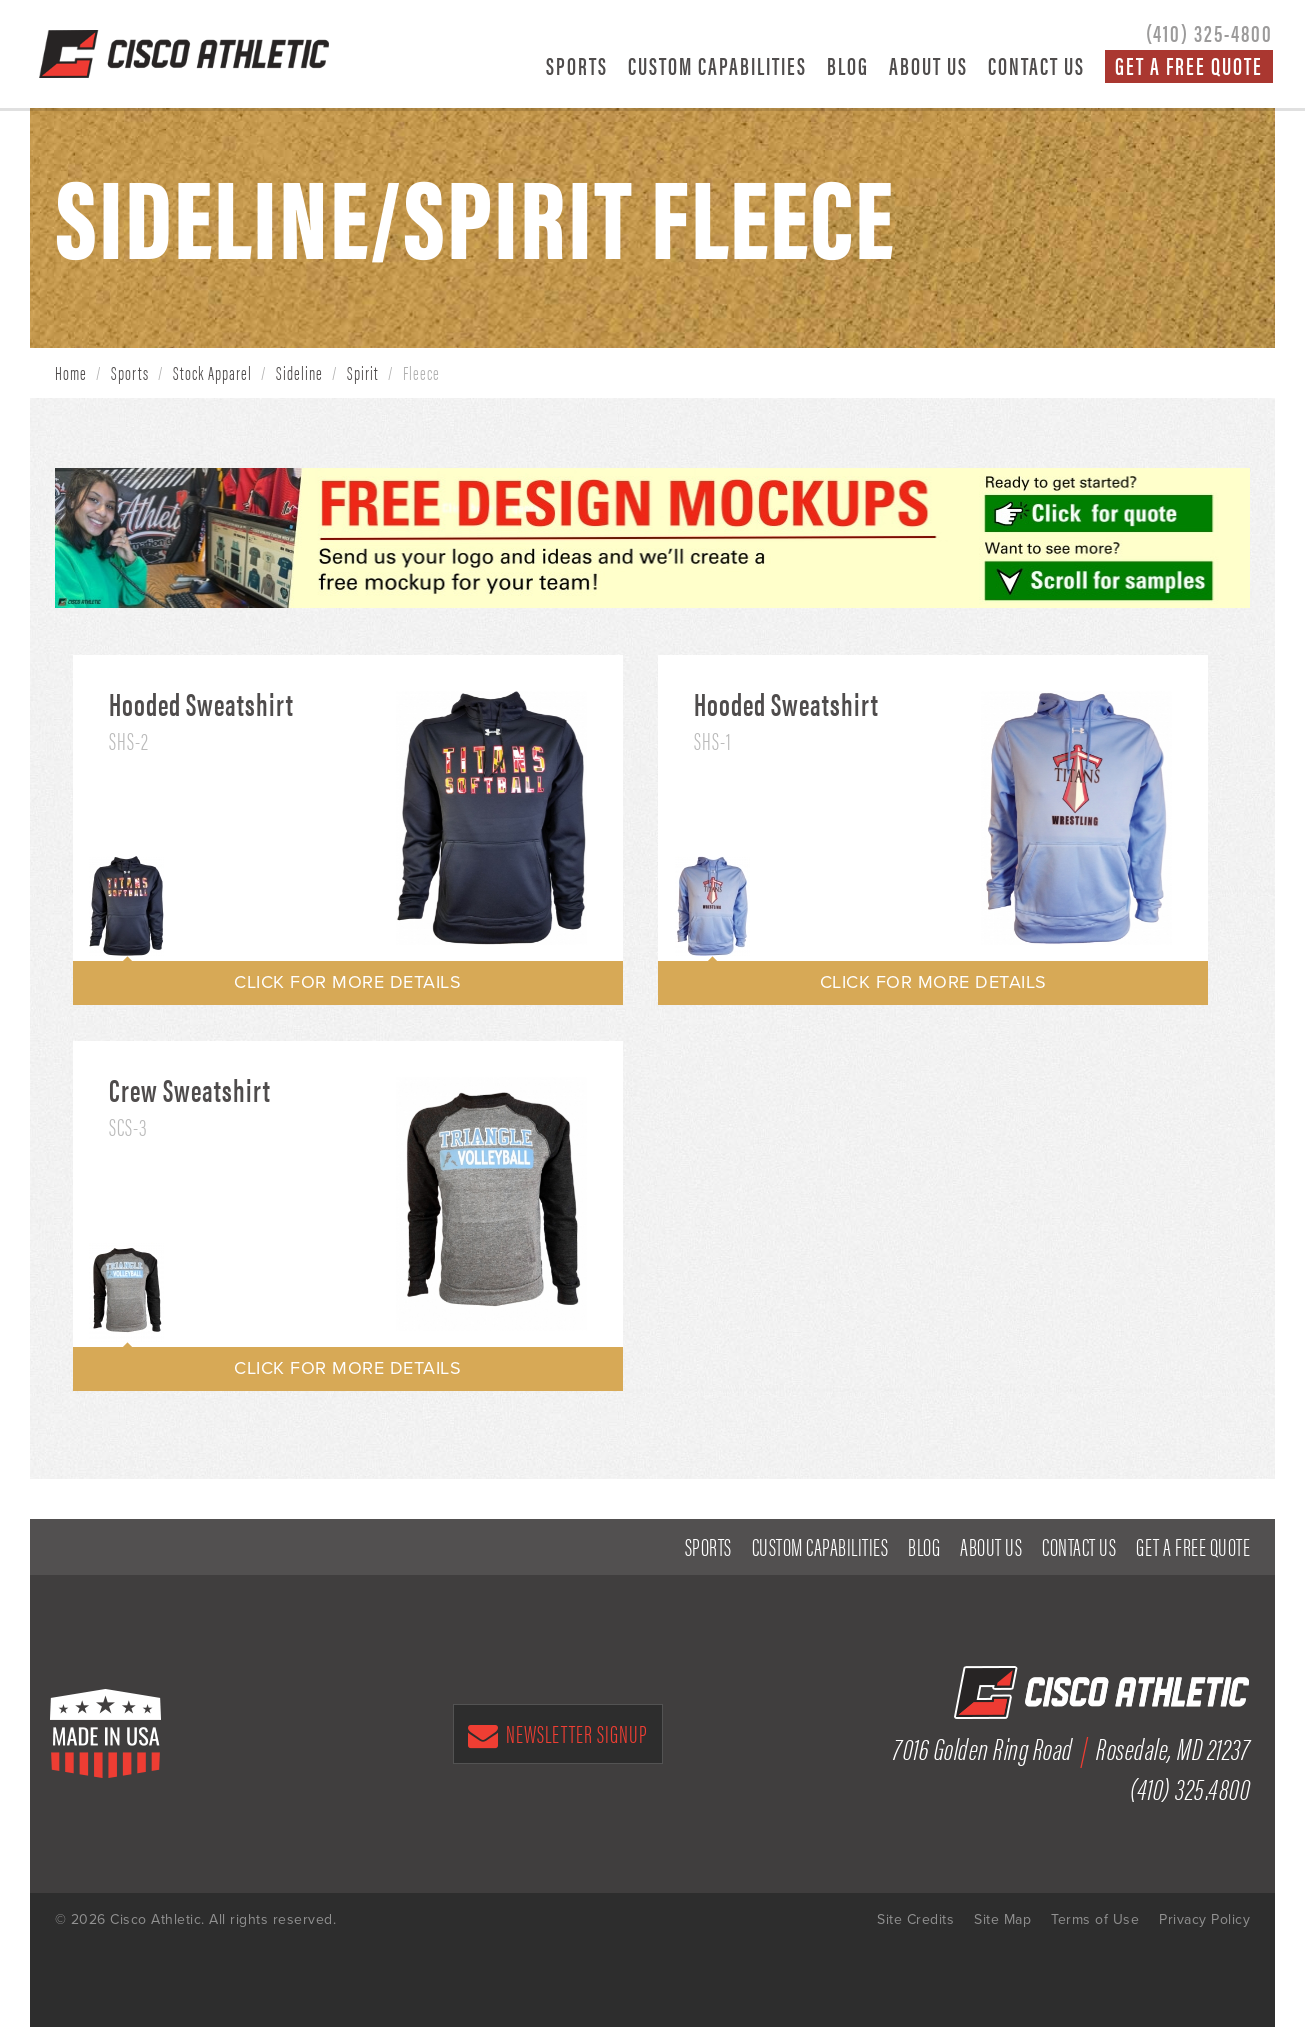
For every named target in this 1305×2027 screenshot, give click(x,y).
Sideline (299, 372)
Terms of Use (1095, 1919)
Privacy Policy (1204, 1919)
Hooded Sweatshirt (201, 703)
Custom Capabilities (717, 65)
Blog (848, 65)
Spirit (363, 372)
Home (71, 372)
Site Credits (915, 1919)
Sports (577, 65)
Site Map (1002, 1919)
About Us (928, 65)
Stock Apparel (212, 372)
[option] (491, 818)
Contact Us (1036, 65)
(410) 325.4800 (1190, 1787)
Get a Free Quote (1189, 66)
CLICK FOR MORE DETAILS (347, 982)
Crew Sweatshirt (190, 1089)
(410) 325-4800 (1209, 32)
